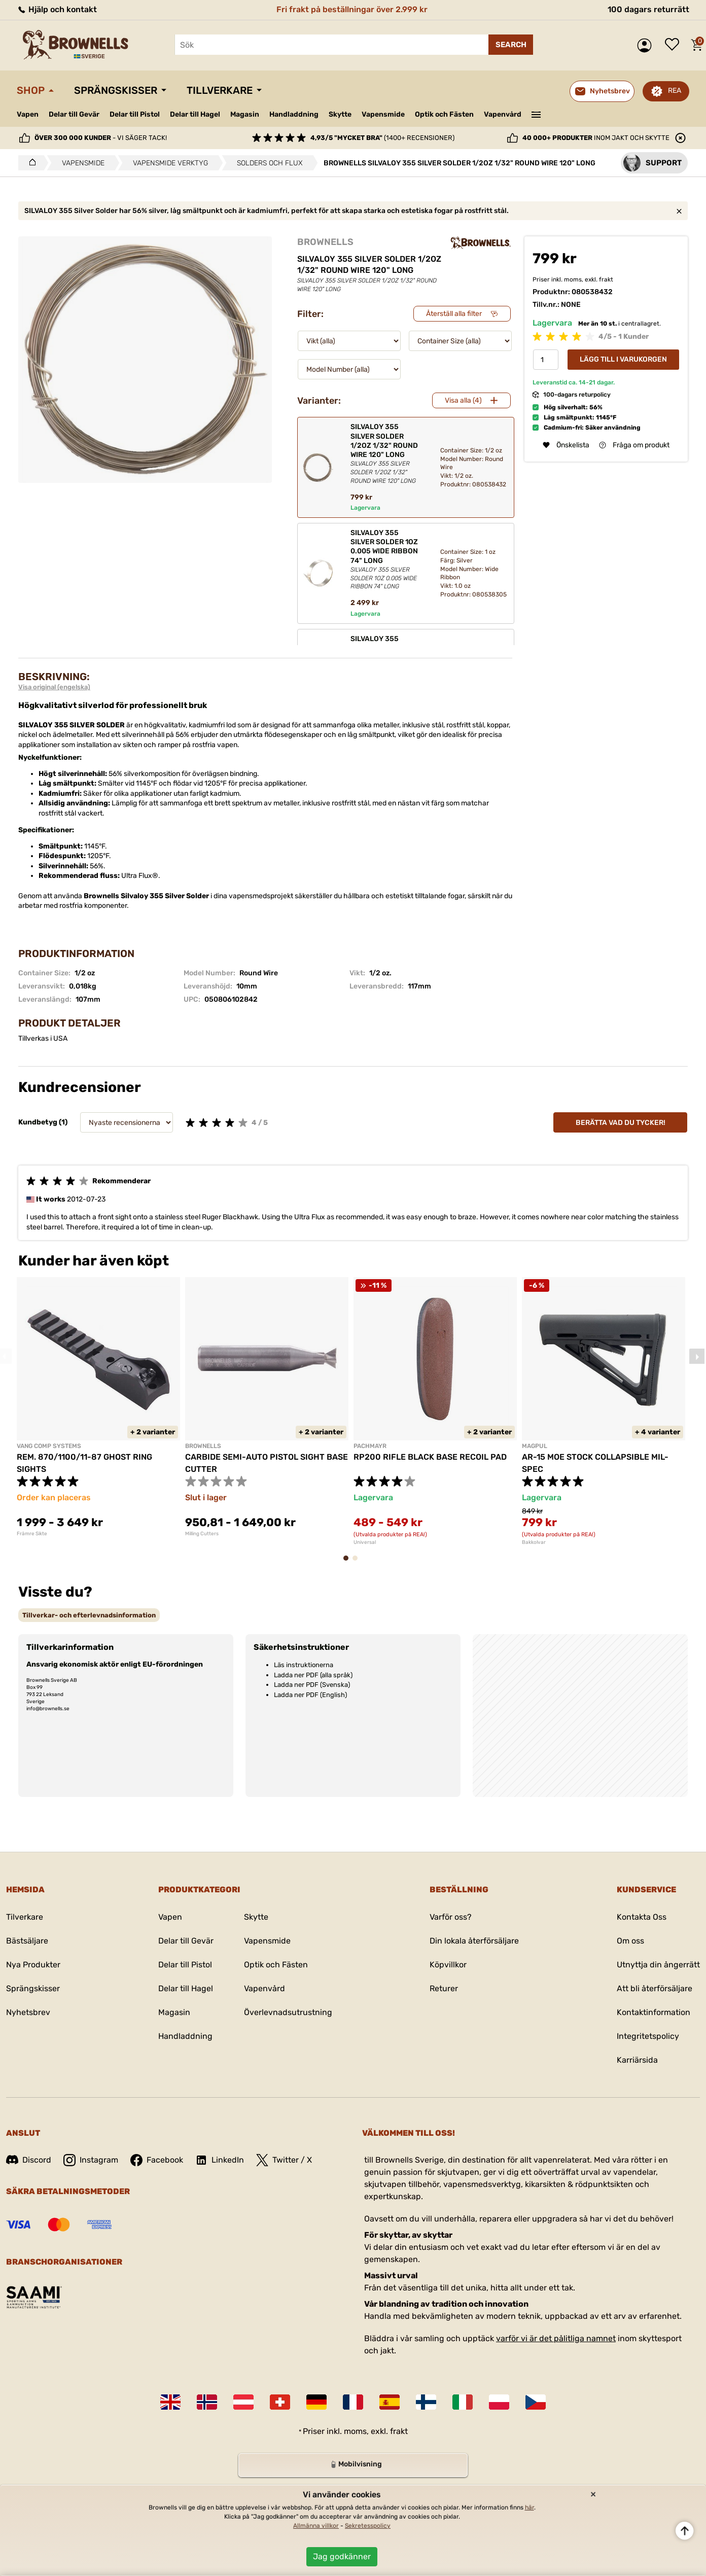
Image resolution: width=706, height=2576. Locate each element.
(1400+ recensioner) (382, 138)
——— (536, 114)
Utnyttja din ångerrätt (658, 1964)
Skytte (340, 114)
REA (674, 90)
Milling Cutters (202, 1534)
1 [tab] (348, 1563)
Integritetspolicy (648, 2036)
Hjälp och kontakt (57, 9)
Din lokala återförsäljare (474, 1941)
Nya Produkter (33, 1964)
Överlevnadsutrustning (288, 2012)
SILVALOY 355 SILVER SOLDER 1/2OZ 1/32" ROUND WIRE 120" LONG (386, 453)
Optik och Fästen (444, 114)
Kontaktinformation (653, 2012)
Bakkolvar (534, 1542)
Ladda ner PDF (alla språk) (313, 1675)
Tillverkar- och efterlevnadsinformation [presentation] (89, 1615)
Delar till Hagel (195, 114)
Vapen (28, 114)
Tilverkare (24, 1917)
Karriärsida (637, 2060)
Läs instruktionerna (303, 1665)
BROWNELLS (325, 242)
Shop (31, 90)
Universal (365, 1542)
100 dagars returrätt (648, 9)
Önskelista (674, 45)
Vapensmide (383, 114)
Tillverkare (220, 90)
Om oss (630, 1941)
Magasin (244, 114)
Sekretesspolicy (368, 2525)
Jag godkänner (342, 2556)
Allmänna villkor (316, 2525)
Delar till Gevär (74, 114)
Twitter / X (284, 2160)
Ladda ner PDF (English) (310, 1695)
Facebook (156, 2160)
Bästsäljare (27, 1941)
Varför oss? (451, 1917)
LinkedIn (219, 2160)
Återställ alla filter (454, 313)
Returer (444, 1988)
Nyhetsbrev (28, 2012)
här (529, 2507)
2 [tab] (358, 1563)
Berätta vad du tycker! (620, 1122)
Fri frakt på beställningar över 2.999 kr (352, 9)
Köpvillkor (448, 1964)
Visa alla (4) (463, 400)
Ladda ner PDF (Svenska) (312, 1684)
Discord (28, 2160)
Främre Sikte (32, 1534)
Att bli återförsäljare (654, 1988)
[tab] (89, 1615)
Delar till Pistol (135, 114)
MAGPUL (534, 1446)
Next (696, 1356)
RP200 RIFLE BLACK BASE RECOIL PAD (430, 1457)
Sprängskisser (115, 90)
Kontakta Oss (641, 1917)
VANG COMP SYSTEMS (49, 1446)
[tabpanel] (98, 1407)
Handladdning (294, 114)
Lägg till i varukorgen (623, 359)
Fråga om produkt (634, 445)
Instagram (90, 2160)
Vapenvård (502, 114)
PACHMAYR (370, 1446)
